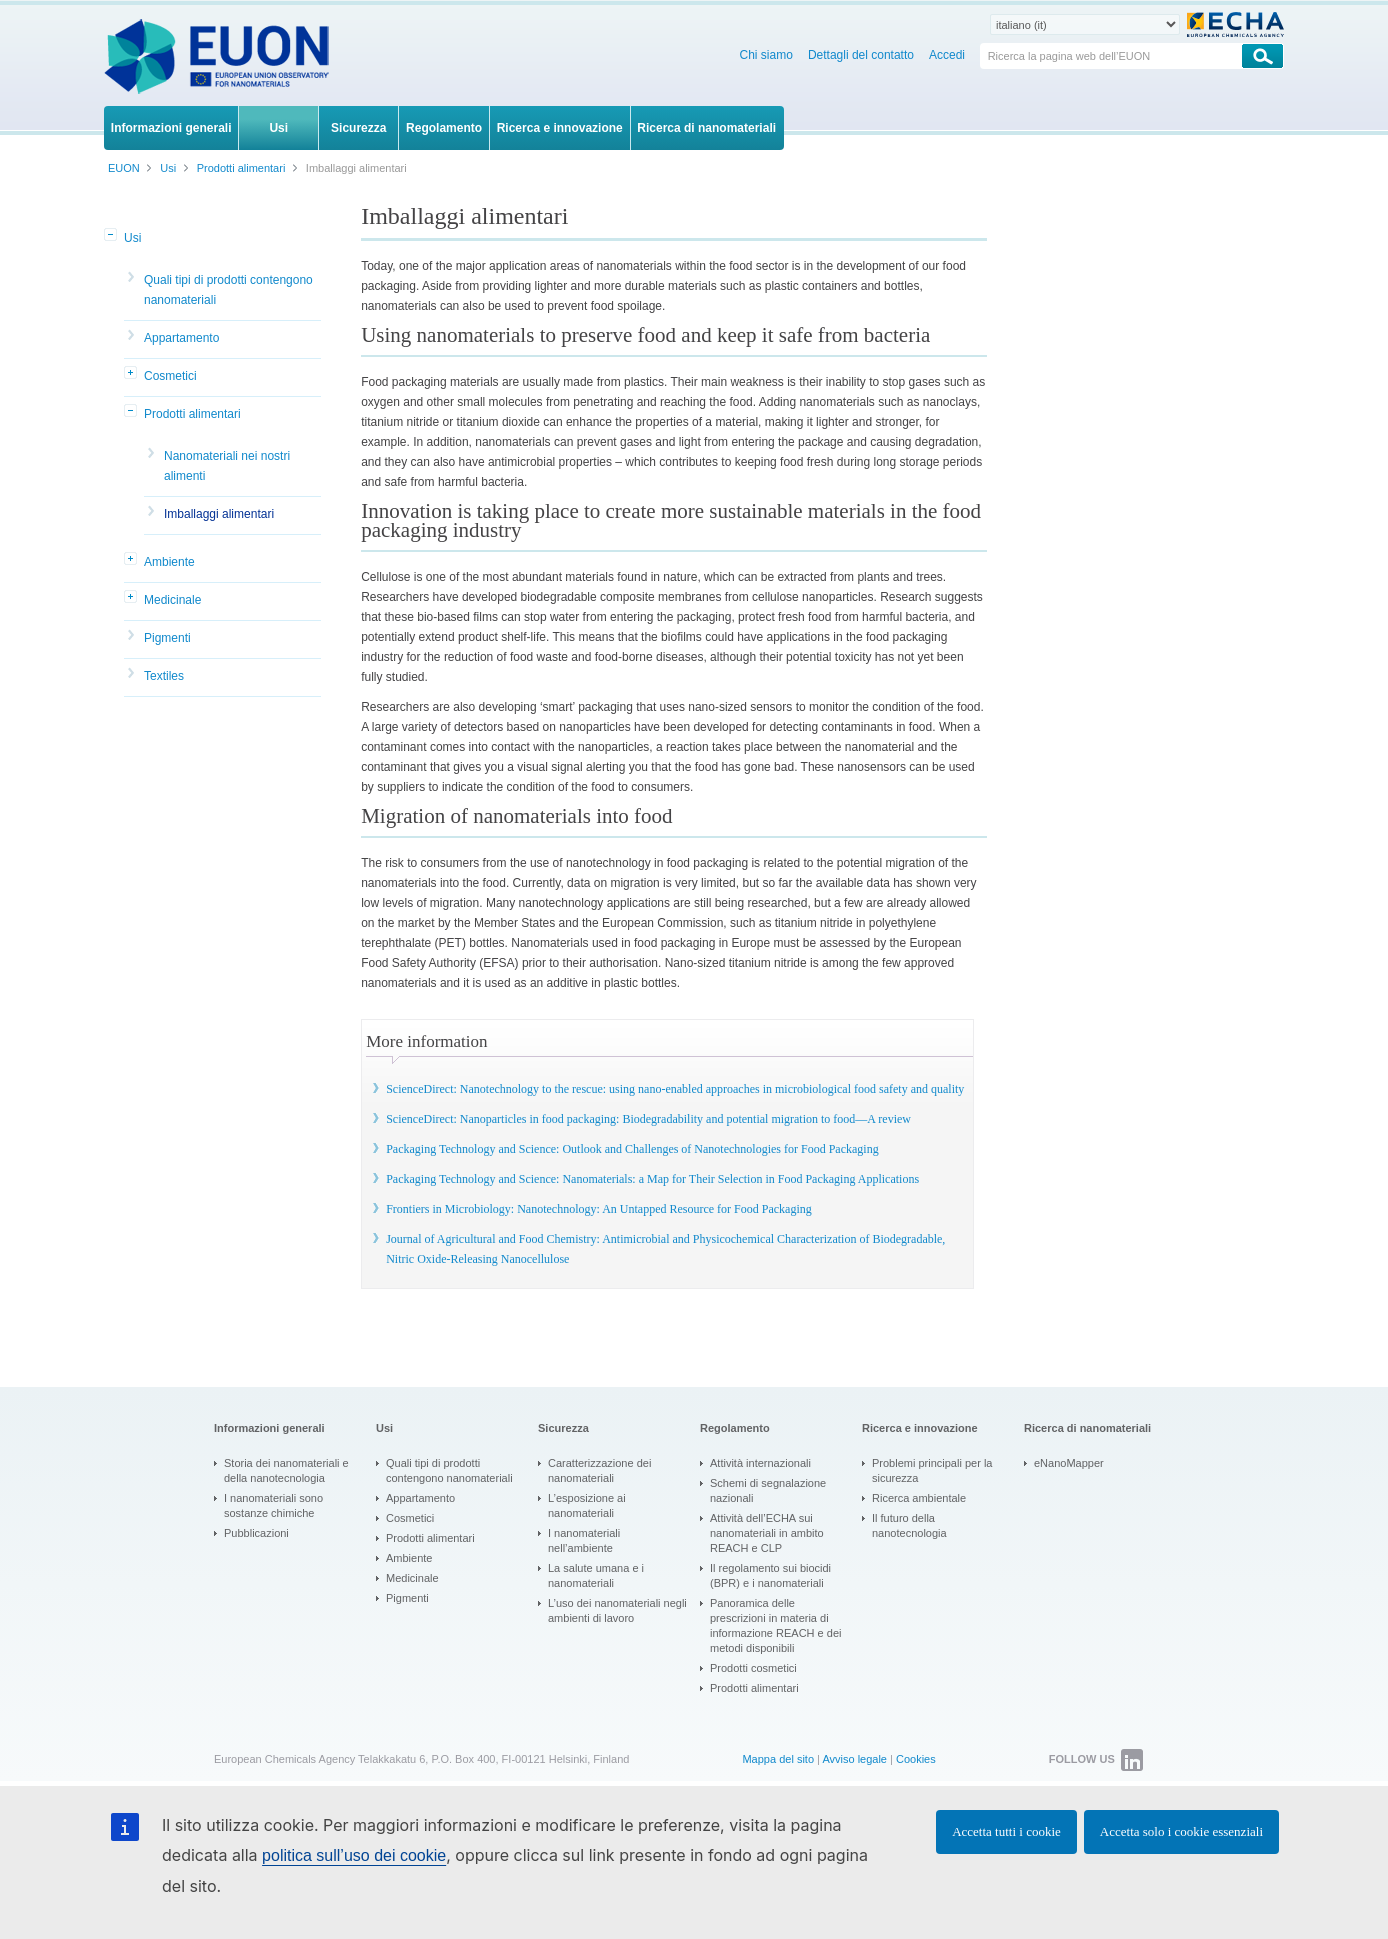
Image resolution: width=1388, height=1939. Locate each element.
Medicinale (172, 600)
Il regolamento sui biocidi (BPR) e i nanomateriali (770, 1575)
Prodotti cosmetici (753, 1668)
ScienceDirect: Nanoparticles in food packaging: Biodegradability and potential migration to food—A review (648, 1119)
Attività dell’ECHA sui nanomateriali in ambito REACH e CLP (767, 1533)
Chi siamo (766, 55)
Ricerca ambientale (919, 1498)
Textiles (164, 676)
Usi (132, 238)
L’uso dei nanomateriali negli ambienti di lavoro (617, 1610)
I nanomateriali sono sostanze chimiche (273, 1505)
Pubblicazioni (256, 1533)
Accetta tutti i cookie (1006, 1831)
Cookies (916, 1759)
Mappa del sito (778, 1759)
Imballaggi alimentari (219, 514)
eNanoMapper (1069, 1463)
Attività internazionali (760, 1463)
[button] (112, 236)
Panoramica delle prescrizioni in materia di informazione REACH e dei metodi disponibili (775, 1625)
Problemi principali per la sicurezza (932, 1470)
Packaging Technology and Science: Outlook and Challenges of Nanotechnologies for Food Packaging (632, 1149)
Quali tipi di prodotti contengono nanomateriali (228, 290)
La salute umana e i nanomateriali (596, 1575)
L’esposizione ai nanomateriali (587, 1505)
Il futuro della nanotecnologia (909, 1525)
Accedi (947, 55)
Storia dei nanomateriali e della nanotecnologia (286, 1470)
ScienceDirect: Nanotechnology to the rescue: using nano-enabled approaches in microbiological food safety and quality (675, 1089)
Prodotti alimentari (192, 414)
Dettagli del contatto (861, 55)
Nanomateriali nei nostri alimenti (227, 466)
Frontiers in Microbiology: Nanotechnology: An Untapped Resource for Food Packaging (599, 1209)
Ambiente (169, 562)
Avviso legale (854, 1759)
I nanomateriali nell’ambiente (584, 1540)
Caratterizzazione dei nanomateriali (599, 1470)
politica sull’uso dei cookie (354, 1855)
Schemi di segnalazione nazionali (768, 1490)
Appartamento (181, 338)
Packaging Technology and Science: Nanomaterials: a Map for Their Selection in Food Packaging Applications (652, 1179)
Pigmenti (167, 638)
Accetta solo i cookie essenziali (1181, 1831)
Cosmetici (170, 376)
